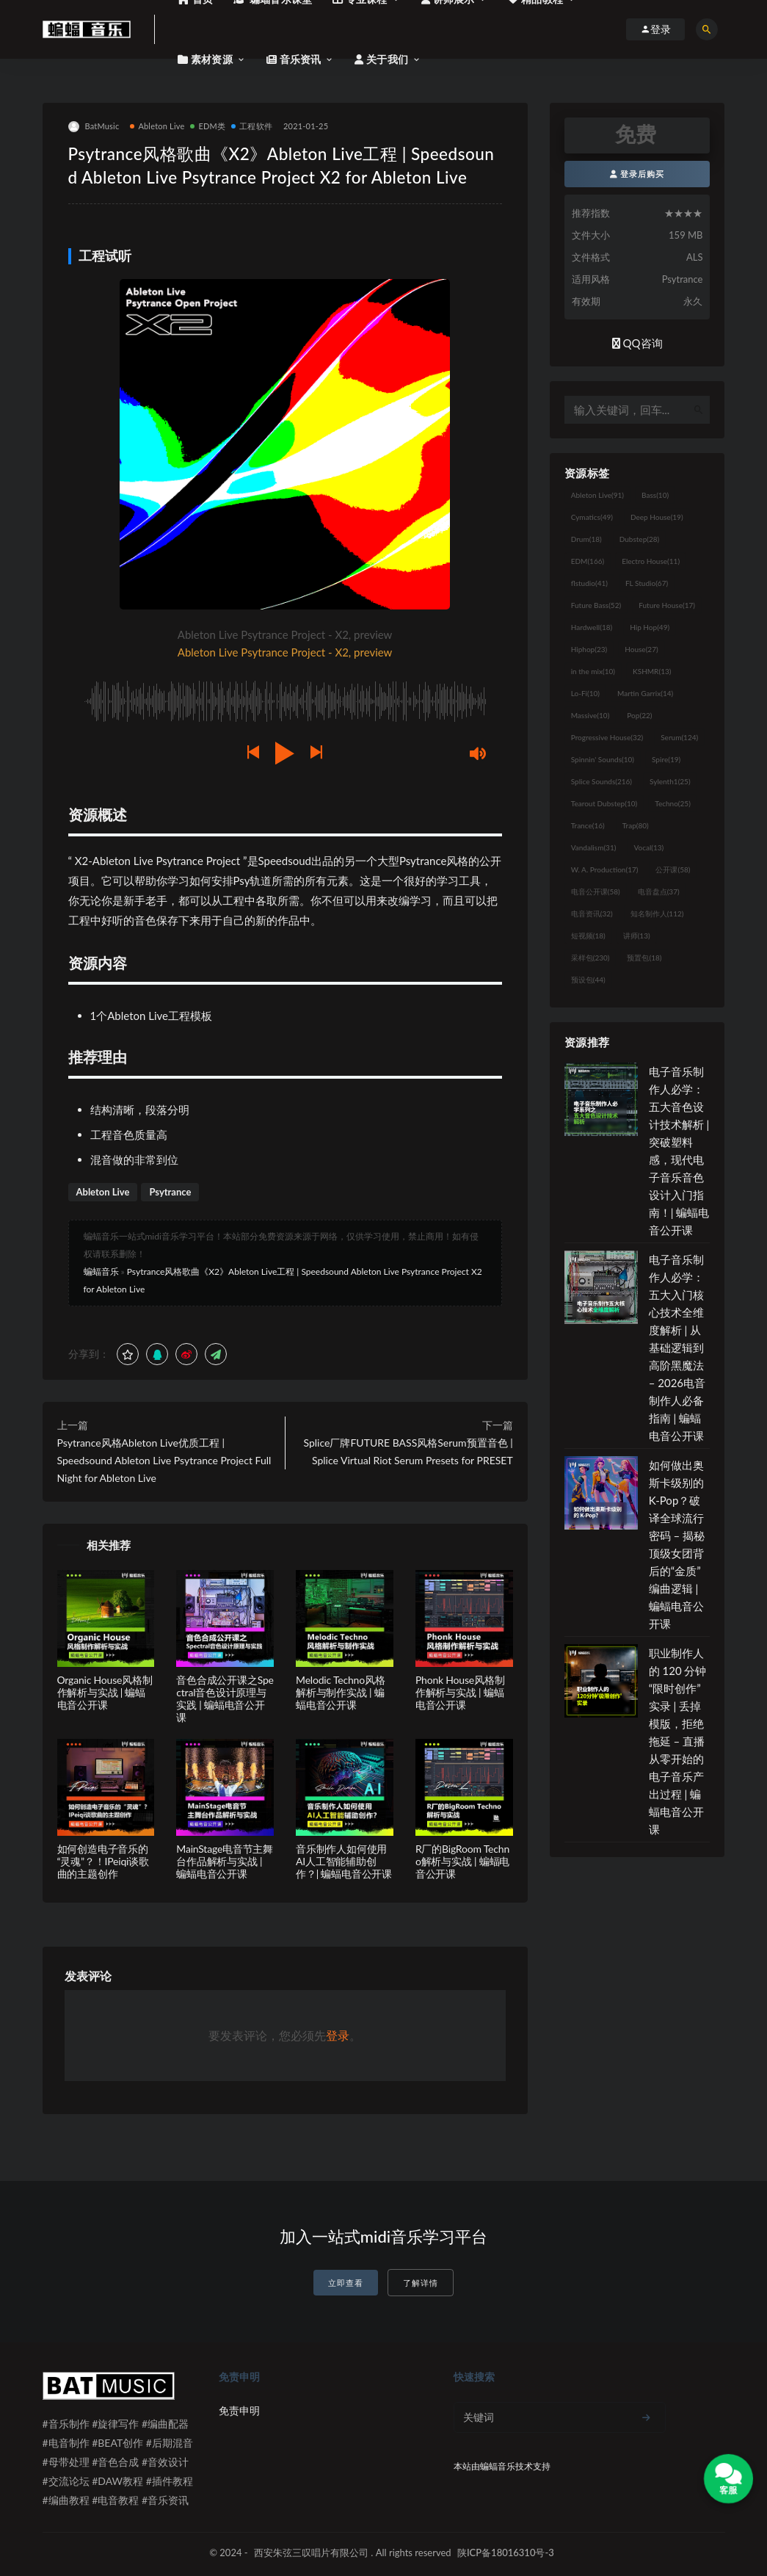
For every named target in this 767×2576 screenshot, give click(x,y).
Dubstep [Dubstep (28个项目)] (639, 539)
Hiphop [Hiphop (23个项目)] (589, 649)
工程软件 (251, 126)
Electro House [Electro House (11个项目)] (651, 561)
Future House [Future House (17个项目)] (667, 605)
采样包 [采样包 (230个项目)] (590, 957)
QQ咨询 (637, 343)
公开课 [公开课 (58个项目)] (672, 869)
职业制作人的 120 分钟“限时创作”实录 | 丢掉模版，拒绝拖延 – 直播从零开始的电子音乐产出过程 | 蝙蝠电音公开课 (678, 1741)
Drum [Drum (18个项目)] (586, 539)
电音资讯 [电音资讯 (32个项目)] (592, 913)
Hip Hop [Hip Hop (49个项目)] (649, 627)
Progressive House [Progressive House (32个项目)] (607, 737)
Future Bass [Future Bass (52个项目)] (596, 605)
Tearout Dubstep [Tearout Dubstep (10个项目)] (604, 803)
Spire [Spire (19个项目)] (666, 759)
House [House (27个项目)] (641, 649)
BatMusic (94, 126)
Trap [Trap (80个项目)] (635, 825)
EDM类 (207, 126)
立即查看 (345, 2282)
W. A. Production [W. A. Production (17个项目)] (605, 869)
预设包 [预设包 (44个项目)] (588, 979)
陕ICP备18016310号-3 (505, 2552)
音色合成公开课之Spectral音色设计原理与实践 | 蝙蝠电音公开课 (224, 1698)
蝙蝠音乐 (101, 1271)
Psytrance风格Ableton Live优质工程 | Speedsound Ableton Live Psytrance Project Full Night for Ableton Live (164, 1460)
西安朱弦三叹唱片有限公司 (311, 2552)
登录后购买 (637, 173)
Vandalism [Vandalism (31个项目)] (594, 847)
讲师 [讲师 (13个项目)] (636, 935)
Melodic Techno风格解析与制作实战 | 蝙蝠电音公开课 (340, 1692)
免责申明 (239, 2410)
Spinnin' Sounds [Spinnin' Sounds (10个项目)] (602, 759)
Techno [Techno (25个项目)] (673, 803)
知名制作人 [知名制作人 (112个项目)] (657, 913)
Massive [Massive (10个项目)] (590, 715)
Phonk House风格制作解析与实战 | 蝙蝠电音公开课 (460, 1692)
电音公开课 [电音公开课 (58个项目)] (595, 891)
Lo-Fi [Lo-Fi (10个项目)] (585, 693)
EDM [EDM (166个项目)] (587, 561)
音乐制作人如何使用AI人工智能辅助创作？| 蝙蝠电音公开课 (344, 1861)
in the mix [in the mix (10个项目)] (593, 671)
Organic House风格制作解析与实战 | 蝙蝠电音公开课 (105, 1692)
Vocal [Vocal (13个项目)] (648, 847)
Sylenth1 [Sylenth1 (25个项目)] (670, 781)
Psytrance (170, 1192)
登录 (337, 2035)
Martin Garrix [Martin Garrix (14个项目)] (645, 693)
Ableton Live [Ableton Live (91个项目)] (597, 495)
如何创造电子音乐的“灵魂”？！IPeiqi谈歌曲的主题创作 (103, 1861)
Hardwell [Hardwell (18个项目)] (592, 627)
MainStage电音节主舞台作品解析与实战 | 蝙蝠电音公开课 (224, 1861)
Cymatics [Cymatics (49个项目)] (592, 517)
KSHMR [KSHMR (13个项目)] (652, 671)
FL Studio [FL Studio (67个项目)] (646, 583)
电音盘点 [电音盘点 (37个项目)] (659, 891)
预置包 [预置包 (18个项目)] (644, 957)
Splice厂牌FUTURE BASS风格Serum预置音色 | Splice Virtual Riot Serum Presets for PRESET (408, 1451)
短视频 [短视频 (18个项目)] (588, 935)
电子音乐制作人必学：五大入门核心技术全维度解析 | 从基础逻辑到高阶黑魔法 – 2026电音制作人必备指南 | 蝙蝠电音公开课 (677, 1347)
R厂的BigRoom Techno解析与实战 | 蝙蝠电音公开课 (462, 1861)
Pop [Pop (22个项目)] (639, 715)
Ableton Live (157, 126)
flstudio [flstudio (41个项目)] (589, 583)
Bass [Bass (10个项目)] (655, 495)
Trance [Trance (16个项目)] (588, 825)
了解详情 (420, 2282)
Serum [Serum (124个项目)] (679, 737)
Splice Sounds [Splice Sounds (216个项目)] (601, 781)
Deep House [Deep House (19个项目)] (656, 517)
